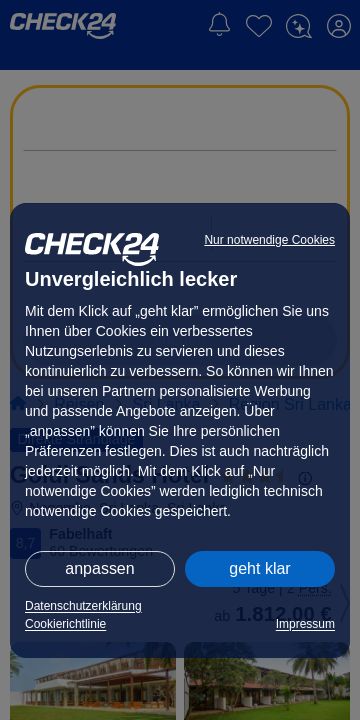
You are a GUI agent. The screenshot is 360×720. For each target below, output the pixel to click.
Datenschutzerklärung (83, 606)
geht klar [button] (259, 568)
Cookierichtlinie (65, 624)
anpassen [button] (99, 568)
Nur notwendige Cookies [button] (269, 240)
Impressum (305, 624)
